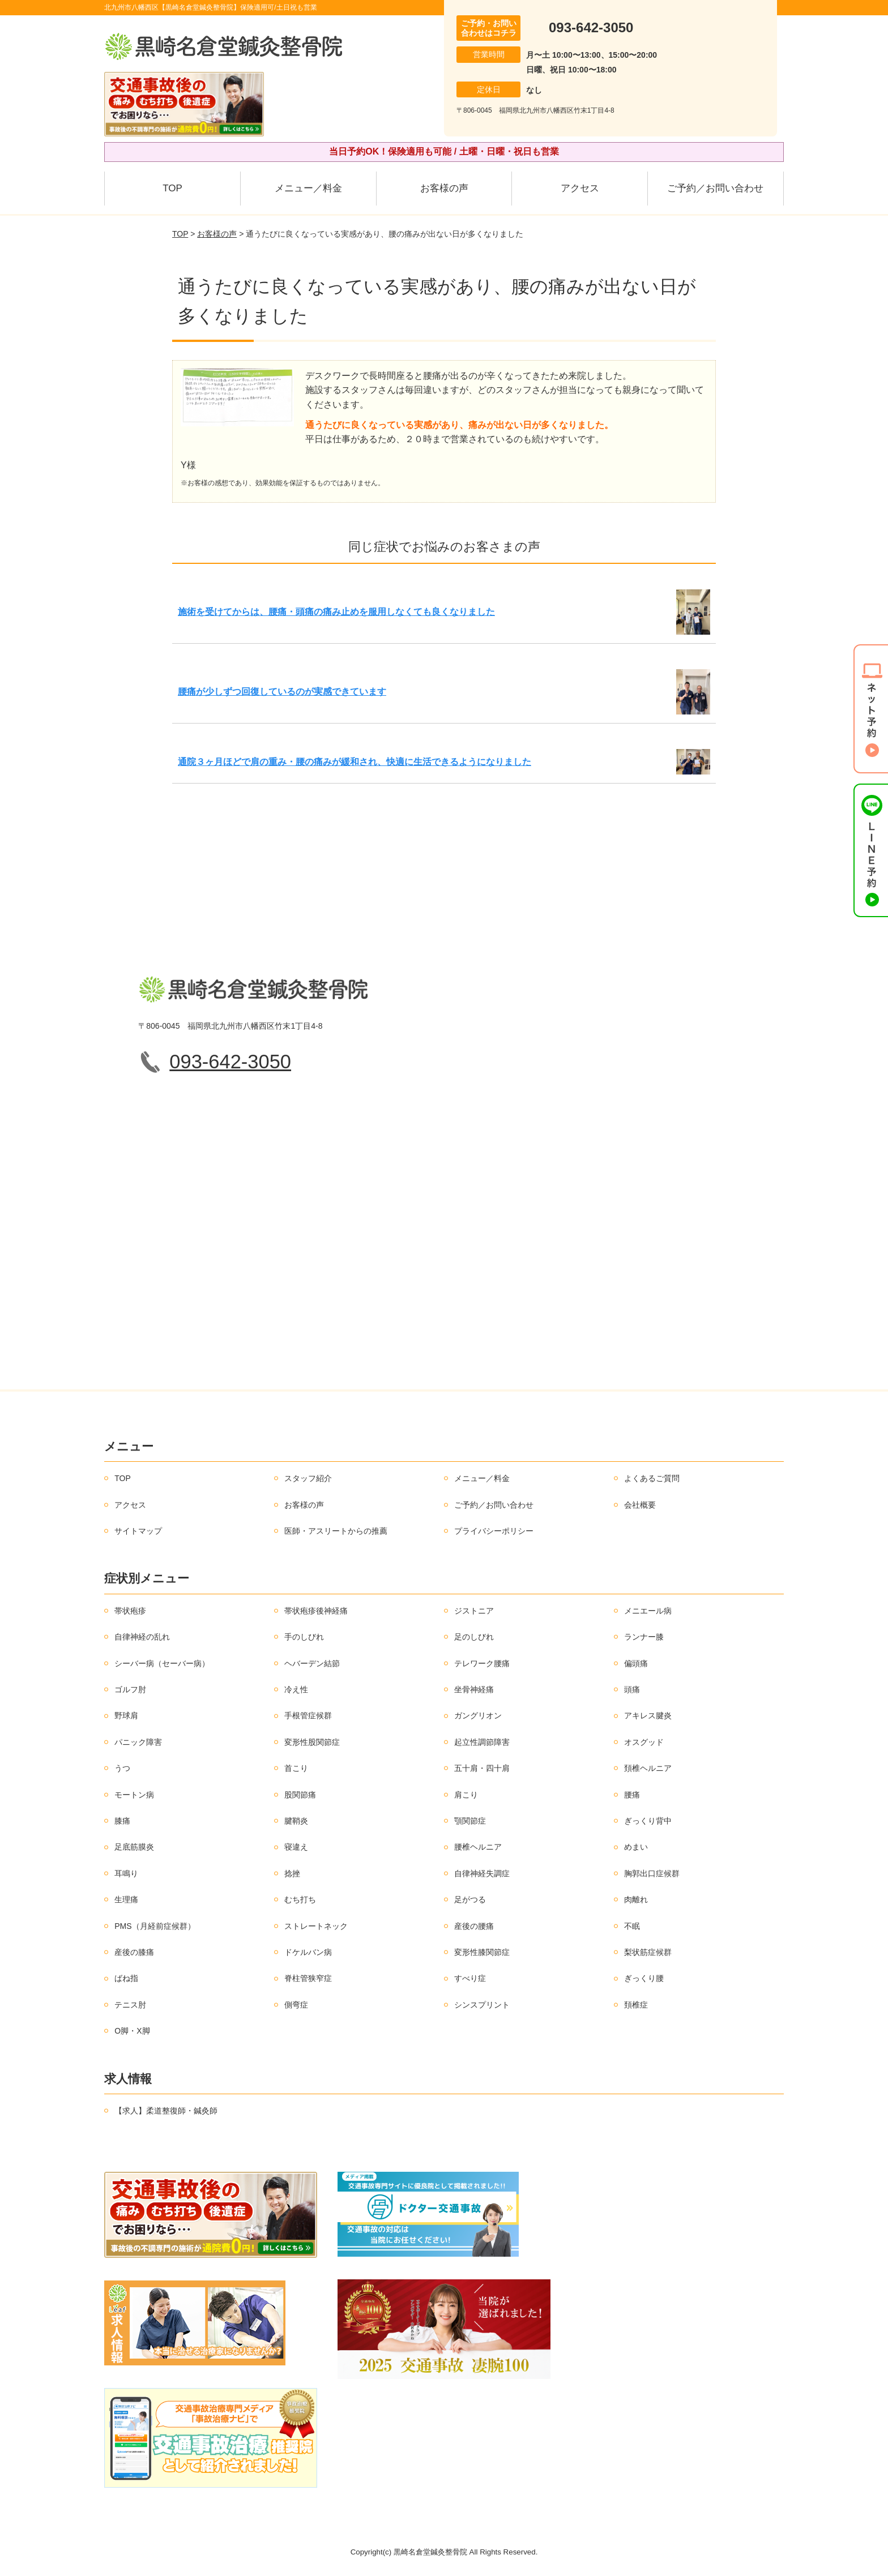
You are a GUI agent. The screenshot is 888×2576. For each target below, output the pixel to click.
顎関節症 (470, 1820)
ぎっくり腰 (644, 1978)
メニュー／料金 (308, 188)
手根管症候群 (308, 1715)
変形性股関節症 (312, 1742)
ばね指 (126, 1978)
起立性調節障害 (482, 1742)
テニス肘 (130, 2004)
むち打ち (300, 1899)
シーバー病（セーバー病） (162, 1663)
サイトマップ (138, 1530)
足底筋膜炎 (134, 1846)
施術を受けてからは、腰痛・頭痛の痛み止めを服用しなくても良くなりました (336, 612)
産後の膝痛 (134, 1952)
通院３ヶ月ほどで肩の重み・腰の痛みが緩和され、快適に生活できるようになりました (354, 762)
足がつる (470, 1899)
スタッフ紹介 (308, 1478)
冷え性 (296, 1689)
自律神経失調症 (482, 1873)
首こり (296, 1768)
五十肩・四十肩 (482, 1768)
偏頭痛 (636, 1663)
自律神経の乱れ (142, 1636)
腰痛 (632, 1794)
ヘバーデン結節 (312, 1663)
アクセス (580, 188)
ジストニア (474, 1610)
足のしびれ (474, 1636)
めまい (636, 1846)
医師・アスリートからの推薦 (335, 1530)
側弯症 (296, 2004)
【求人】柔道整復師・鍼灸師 (165, 2110)
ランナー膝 (644, 1636)
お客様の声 (444, 188)
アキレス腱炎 (648, 1715)
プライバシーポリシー (493, 1530)
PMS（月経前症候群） (154, 1926)
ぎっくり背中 (648, 1820)
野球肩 (126, 1715)
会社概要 (640, 1504)
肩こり (466, 1794)
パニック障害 (138, 1742)
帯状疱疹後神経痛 (316, 1610)
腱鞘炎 (296, 1820)
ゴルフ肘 (130, 1689)
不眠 (632, 1926)
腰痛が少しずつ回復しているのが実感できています (282, 691)
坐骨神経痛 (474, 1689)
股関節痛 (300, 1794)
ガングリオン (478, 1715)
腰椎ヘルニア (478, 1846)
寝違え (296, 1846)
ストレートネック (316, 1926)
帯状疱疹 (130, 1610)
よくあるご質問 (652, 1478)
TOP (172, 188)
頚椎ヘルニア (648, 1768)
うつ (122, 1768)
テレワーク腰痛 (482, 1663)
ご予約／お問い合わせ (715, 188)
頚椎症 (636, 2004)
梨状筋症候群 (648, 1952)
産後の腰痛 (474, 1926)
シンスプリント (482, 2004)
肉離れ (636, 1899)
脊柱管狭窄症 (308, 1978)
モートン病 (134, 1794)
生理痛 (126, 1899)
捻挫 (292, 1873)
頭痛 (632, 1689)
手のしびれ (304, 1636)
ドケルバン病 (308, 1952)
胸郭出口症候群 (652, 1873)
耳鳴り (126, 1873)
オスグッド (644, 1742)
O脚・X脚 (132, 2030)
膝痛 (122, 1820)
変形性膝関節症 (482, 1952)
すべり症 (470, 1978)
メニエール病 (648, 1610)
